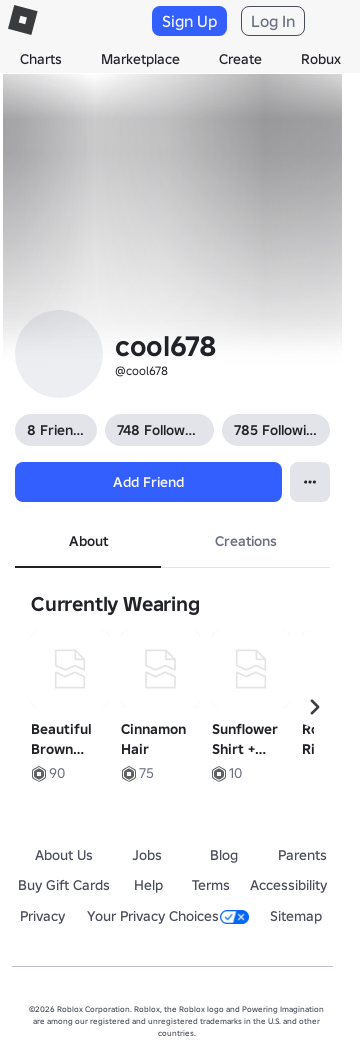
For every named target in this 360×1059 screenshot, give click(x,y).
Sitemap (296, 916)
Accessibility (288, 885)
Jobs (147, 855)
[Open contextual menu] (310, 482)
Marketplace (140, 59)
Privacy (42, 916)
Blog (224, 855)
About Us (64, 855)
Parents (302, 855)
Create (240, 59)
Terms (211, 885)
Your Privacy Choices (168, 916)
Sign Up (189, 21)
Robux (321, 59)
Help (148, 885)
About (88, 541)
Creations (246, 541)
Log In (273, 21)
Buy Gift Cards (64, 885)
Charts (41, 59)
